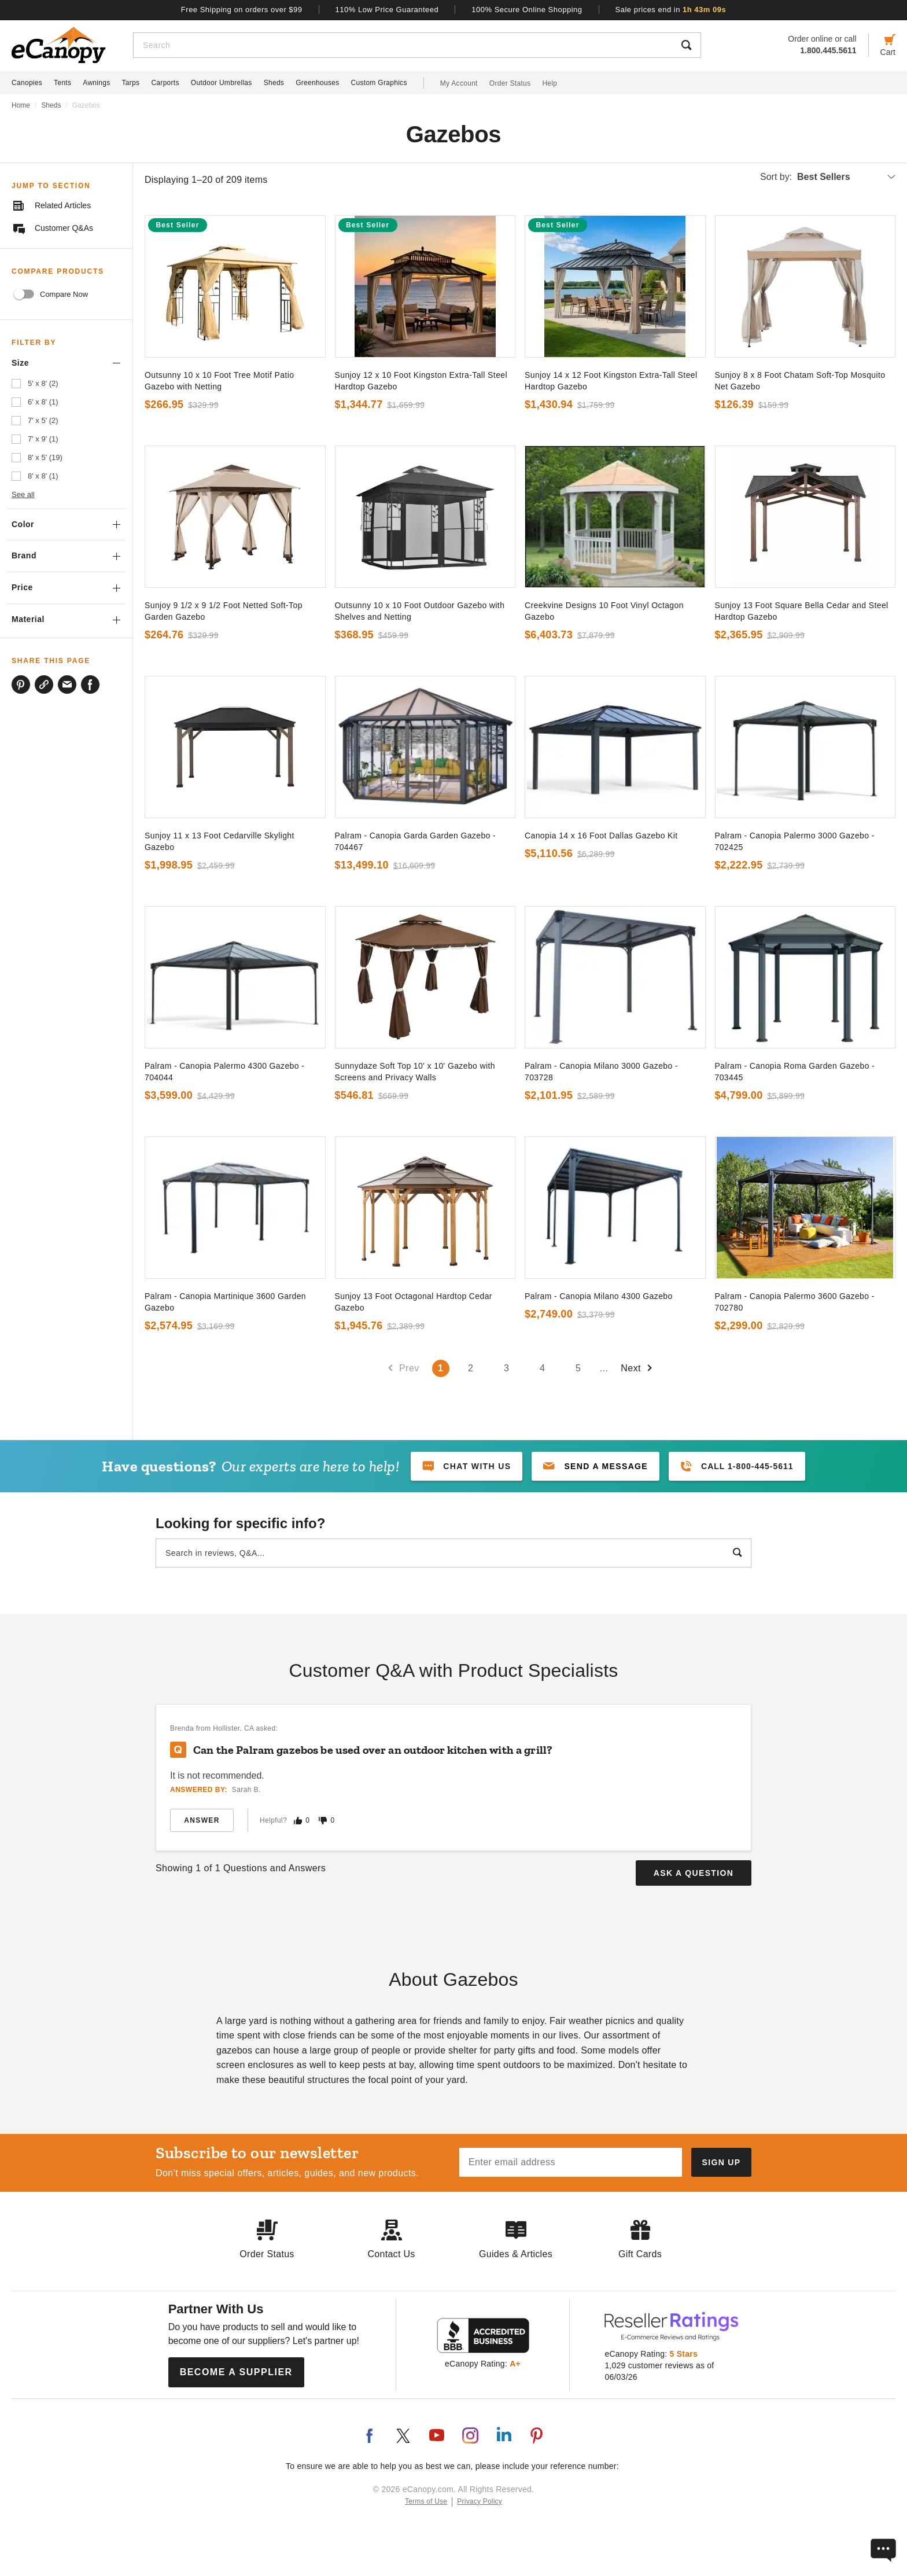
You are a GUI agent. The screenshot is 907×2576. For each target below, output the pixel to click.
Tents (62, 83)
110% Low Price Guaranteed (387, 9)
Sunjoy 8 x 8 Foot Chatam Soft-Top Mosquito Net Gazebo (800, 380)
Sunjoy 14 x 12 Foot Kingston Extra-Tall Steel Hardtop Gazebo (611, 380)
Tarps (131, 83)
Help (549, 83)
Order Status (510, 83)
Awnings (96, 83)
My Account (459, 83)
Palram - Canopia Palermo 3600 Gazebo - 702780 (795, 1301)
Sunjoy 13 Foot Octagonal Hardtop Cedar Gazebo (413, 1301)
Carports (165, 83)
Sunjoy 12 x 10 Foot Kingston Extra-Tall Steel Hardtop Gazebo (421, 380)
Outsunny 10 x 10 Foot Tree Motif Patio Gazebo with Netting (219, 380)
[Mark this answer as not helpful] (323, 1820)
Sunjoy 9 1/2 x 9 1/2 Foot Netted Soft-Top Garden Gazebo (224, 611)
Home (21, 105)
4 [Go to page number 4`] (542, 1368)
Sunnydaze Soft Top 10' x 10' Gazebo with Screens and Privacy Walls (415, 1071)
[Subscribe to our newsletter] (721, 2162)
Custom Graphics (379, 83)
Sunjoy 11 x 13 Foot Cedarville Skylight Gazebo (219, 841)
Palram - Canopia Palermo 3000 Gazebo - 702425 (795, 841)
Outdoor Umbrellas (221, 83)
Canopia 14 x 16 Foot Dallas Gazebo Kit (601, 835)
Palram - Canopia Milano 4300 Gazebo (599, 1296)
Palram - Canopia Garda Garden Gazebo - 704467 (415, 841)
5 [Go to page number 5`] (578, 1368)
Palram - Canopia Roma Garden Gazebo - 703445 (795, 1071)
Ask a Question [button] (693, 1873)
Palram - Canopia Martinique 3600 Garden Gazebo (225, 1301)
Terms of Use (426, 2501)
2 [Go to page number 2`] (470, 1368)
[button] (595, 1466)
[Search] (403, 45)
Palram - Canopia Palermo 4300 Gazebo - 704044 (224, 1071)
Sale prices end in (671, 9)
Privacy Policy (479, 2501)
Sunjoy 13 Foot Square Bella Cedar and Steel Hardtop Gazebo (801, 611)
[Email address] (570, 2162)
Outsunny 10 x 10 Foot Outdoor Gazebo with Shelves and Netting (420, 611)
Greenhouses (317, 83)
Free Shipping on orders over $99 (242, 9)
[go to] (235, 286)
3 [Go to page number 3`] (506, 1368)
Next (636, 1368)
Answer (201, 1820)
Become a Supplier (236, 2372)
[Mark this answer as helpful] (298, 1820)
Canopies (27, 83)
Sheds (274, 83)
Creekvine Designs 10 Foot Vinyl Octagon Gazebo (604, 611)
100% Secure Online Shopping (526, 9)
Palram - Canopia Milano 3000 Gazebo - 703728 (601, 1071)
